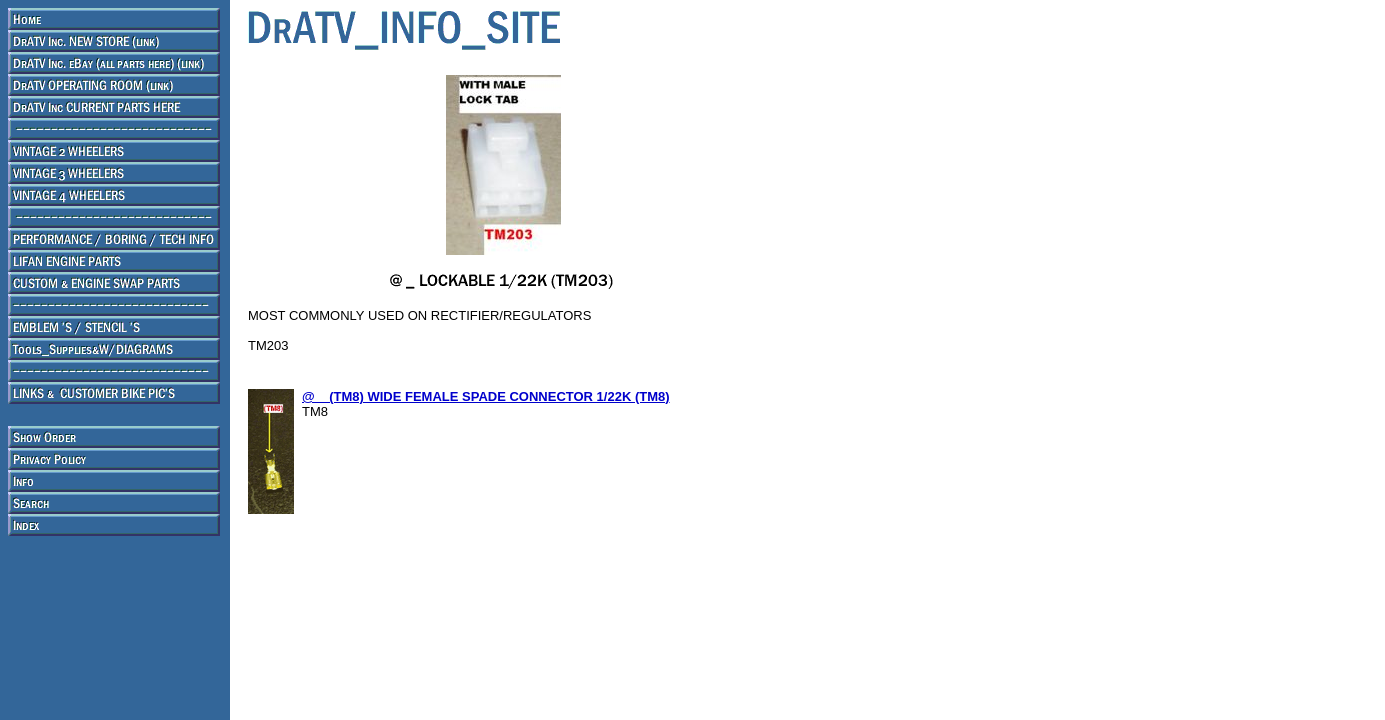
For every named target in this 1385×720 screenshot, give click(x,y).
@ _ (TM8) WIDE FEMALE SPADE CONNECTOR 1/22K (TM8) (486, 396)
